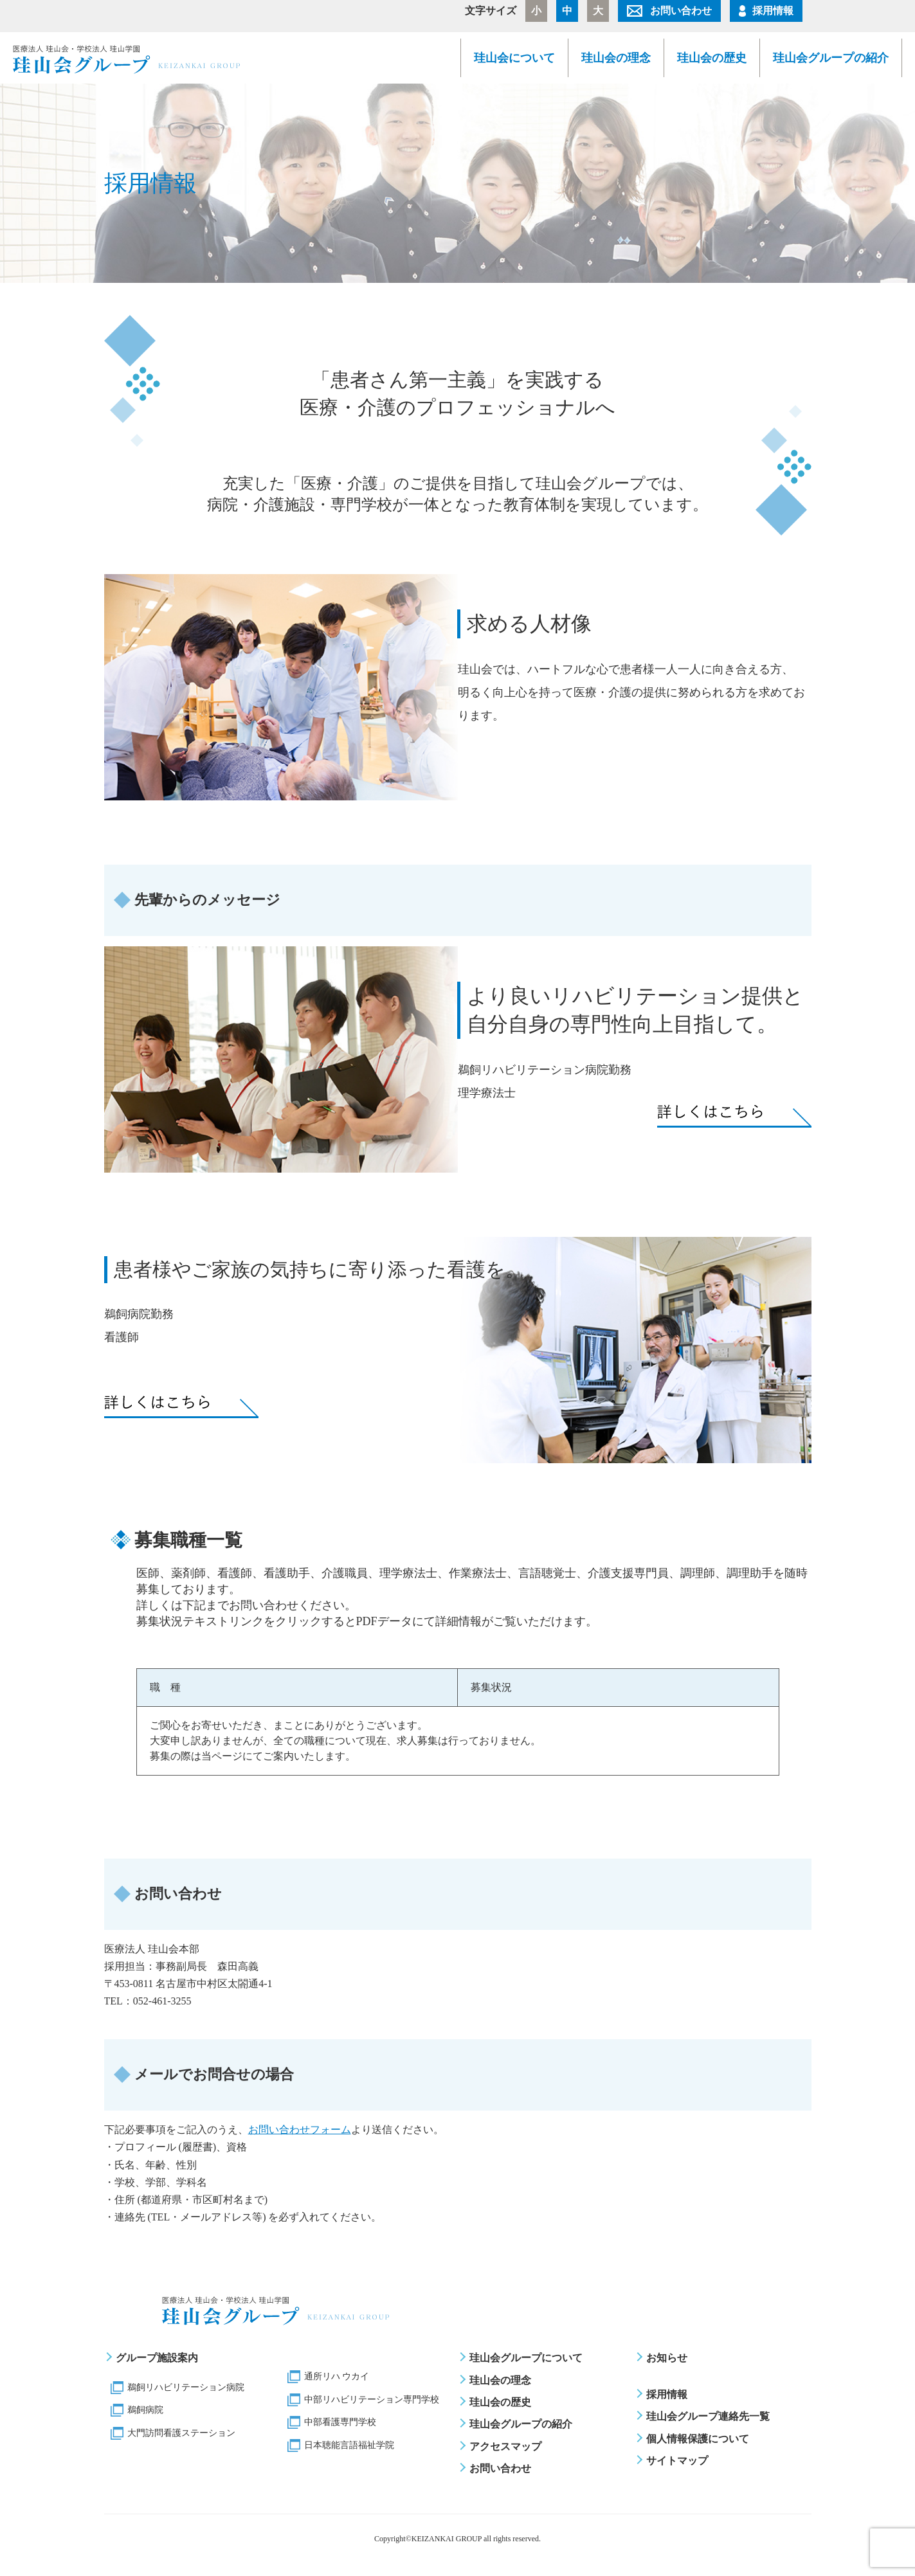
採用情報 (772, 10)
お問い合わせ (681, 10)
